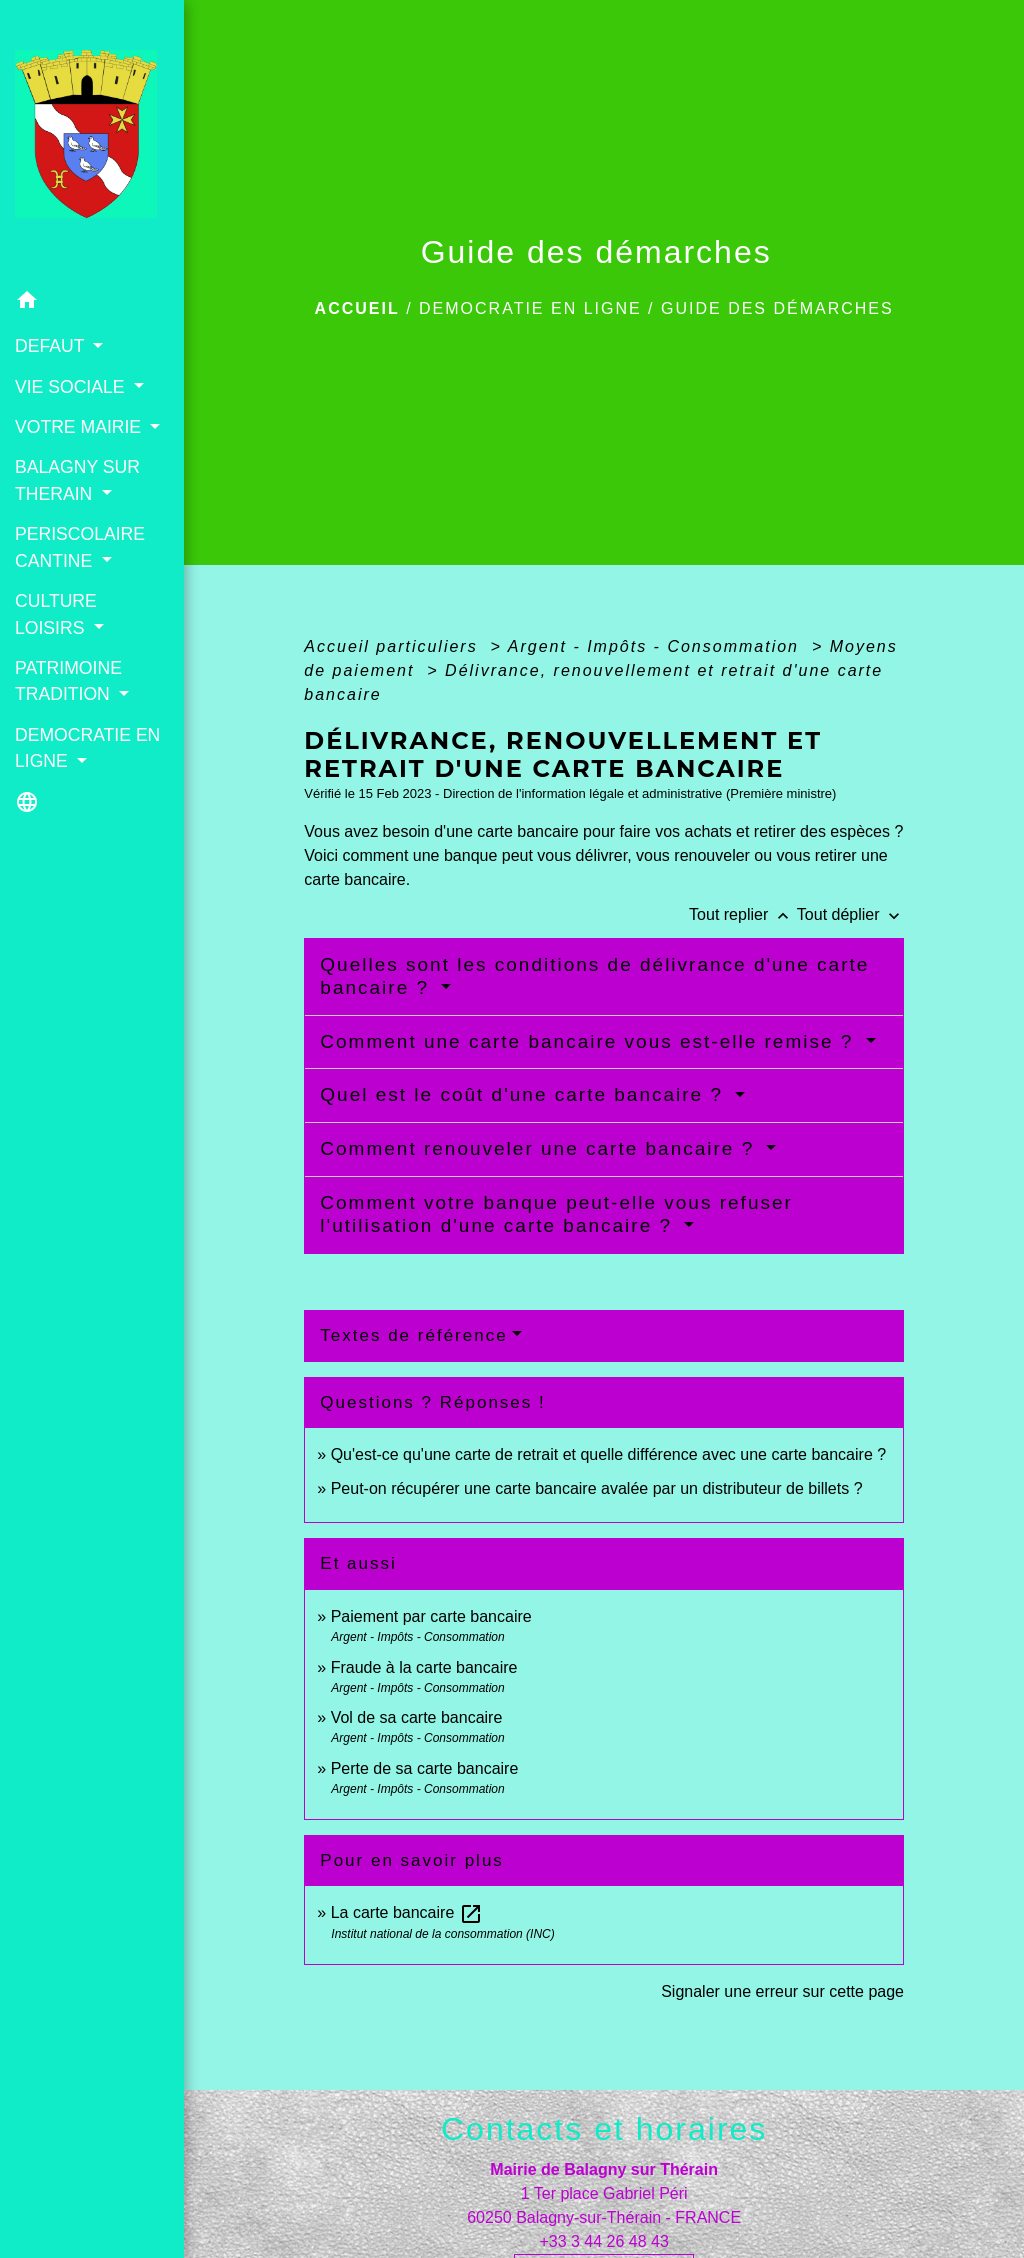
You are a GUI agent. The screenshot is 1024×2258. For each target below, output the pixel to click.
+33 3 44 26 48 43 (603, 2241)
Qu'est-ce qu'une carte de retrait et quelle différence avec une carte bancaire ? (608, 1454)
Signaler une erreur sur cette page (782, 1991)
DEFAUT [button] (52, 346)
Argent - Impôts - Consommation (657, 646)
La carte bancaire (407, 1912)
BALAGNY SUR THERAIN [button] (77, 480)
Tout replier (743, 914)
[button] (92, 303)
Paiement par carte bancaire (431, 1616)
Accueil (357, 308)
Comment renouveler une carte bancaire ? (540, 1148)
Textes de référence (413, 1335)
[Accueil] (92, 140)
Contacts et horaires (604, 2129)
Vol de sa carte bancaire (417, 1717)
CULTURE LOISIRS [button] (56, 614)
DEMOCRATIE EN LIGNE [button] (87, 748)
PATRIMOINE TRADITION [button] (68, 681)
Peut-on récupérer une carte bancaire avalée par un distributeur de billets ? (597, 1488)
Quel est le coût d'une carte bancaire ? (525, 1094)
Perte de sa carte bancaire (425, 1768)
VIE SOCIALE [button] (72, 387)
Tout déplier (850, 914)
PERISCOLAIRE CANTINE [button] (80, 547)
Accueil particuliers (394, 646)
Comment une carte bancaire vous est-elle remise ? (590, 1041)
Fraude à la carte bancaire (424, 1667)
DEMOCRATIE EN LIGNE (530, 308)
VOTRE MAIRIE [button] (80, 427)
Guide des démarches (777, 308)
